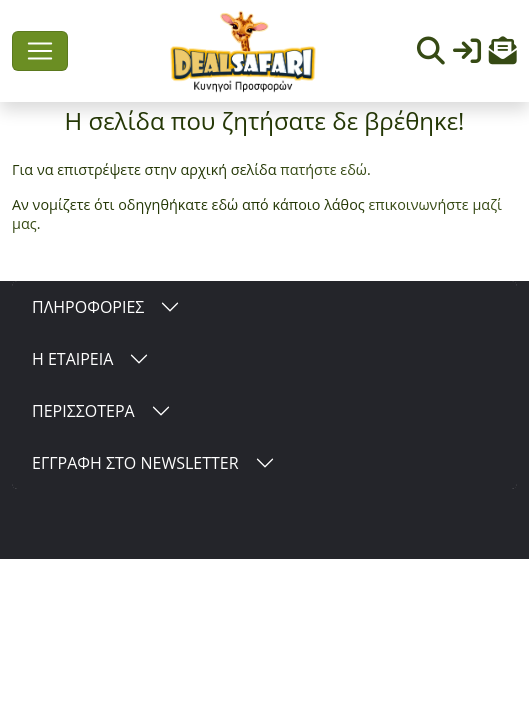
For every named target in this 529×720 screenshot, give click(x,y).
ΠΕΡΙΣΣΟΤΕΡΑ (83, 411)
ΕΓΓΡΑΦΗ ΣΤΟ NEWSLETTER (135, 463)
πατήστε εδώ (323, 169)
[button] (503, 55)
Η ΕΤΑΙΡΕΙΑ (72, 359)
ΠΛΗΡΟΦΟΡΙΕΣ (88, 307)
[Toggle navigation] (40, 51)
